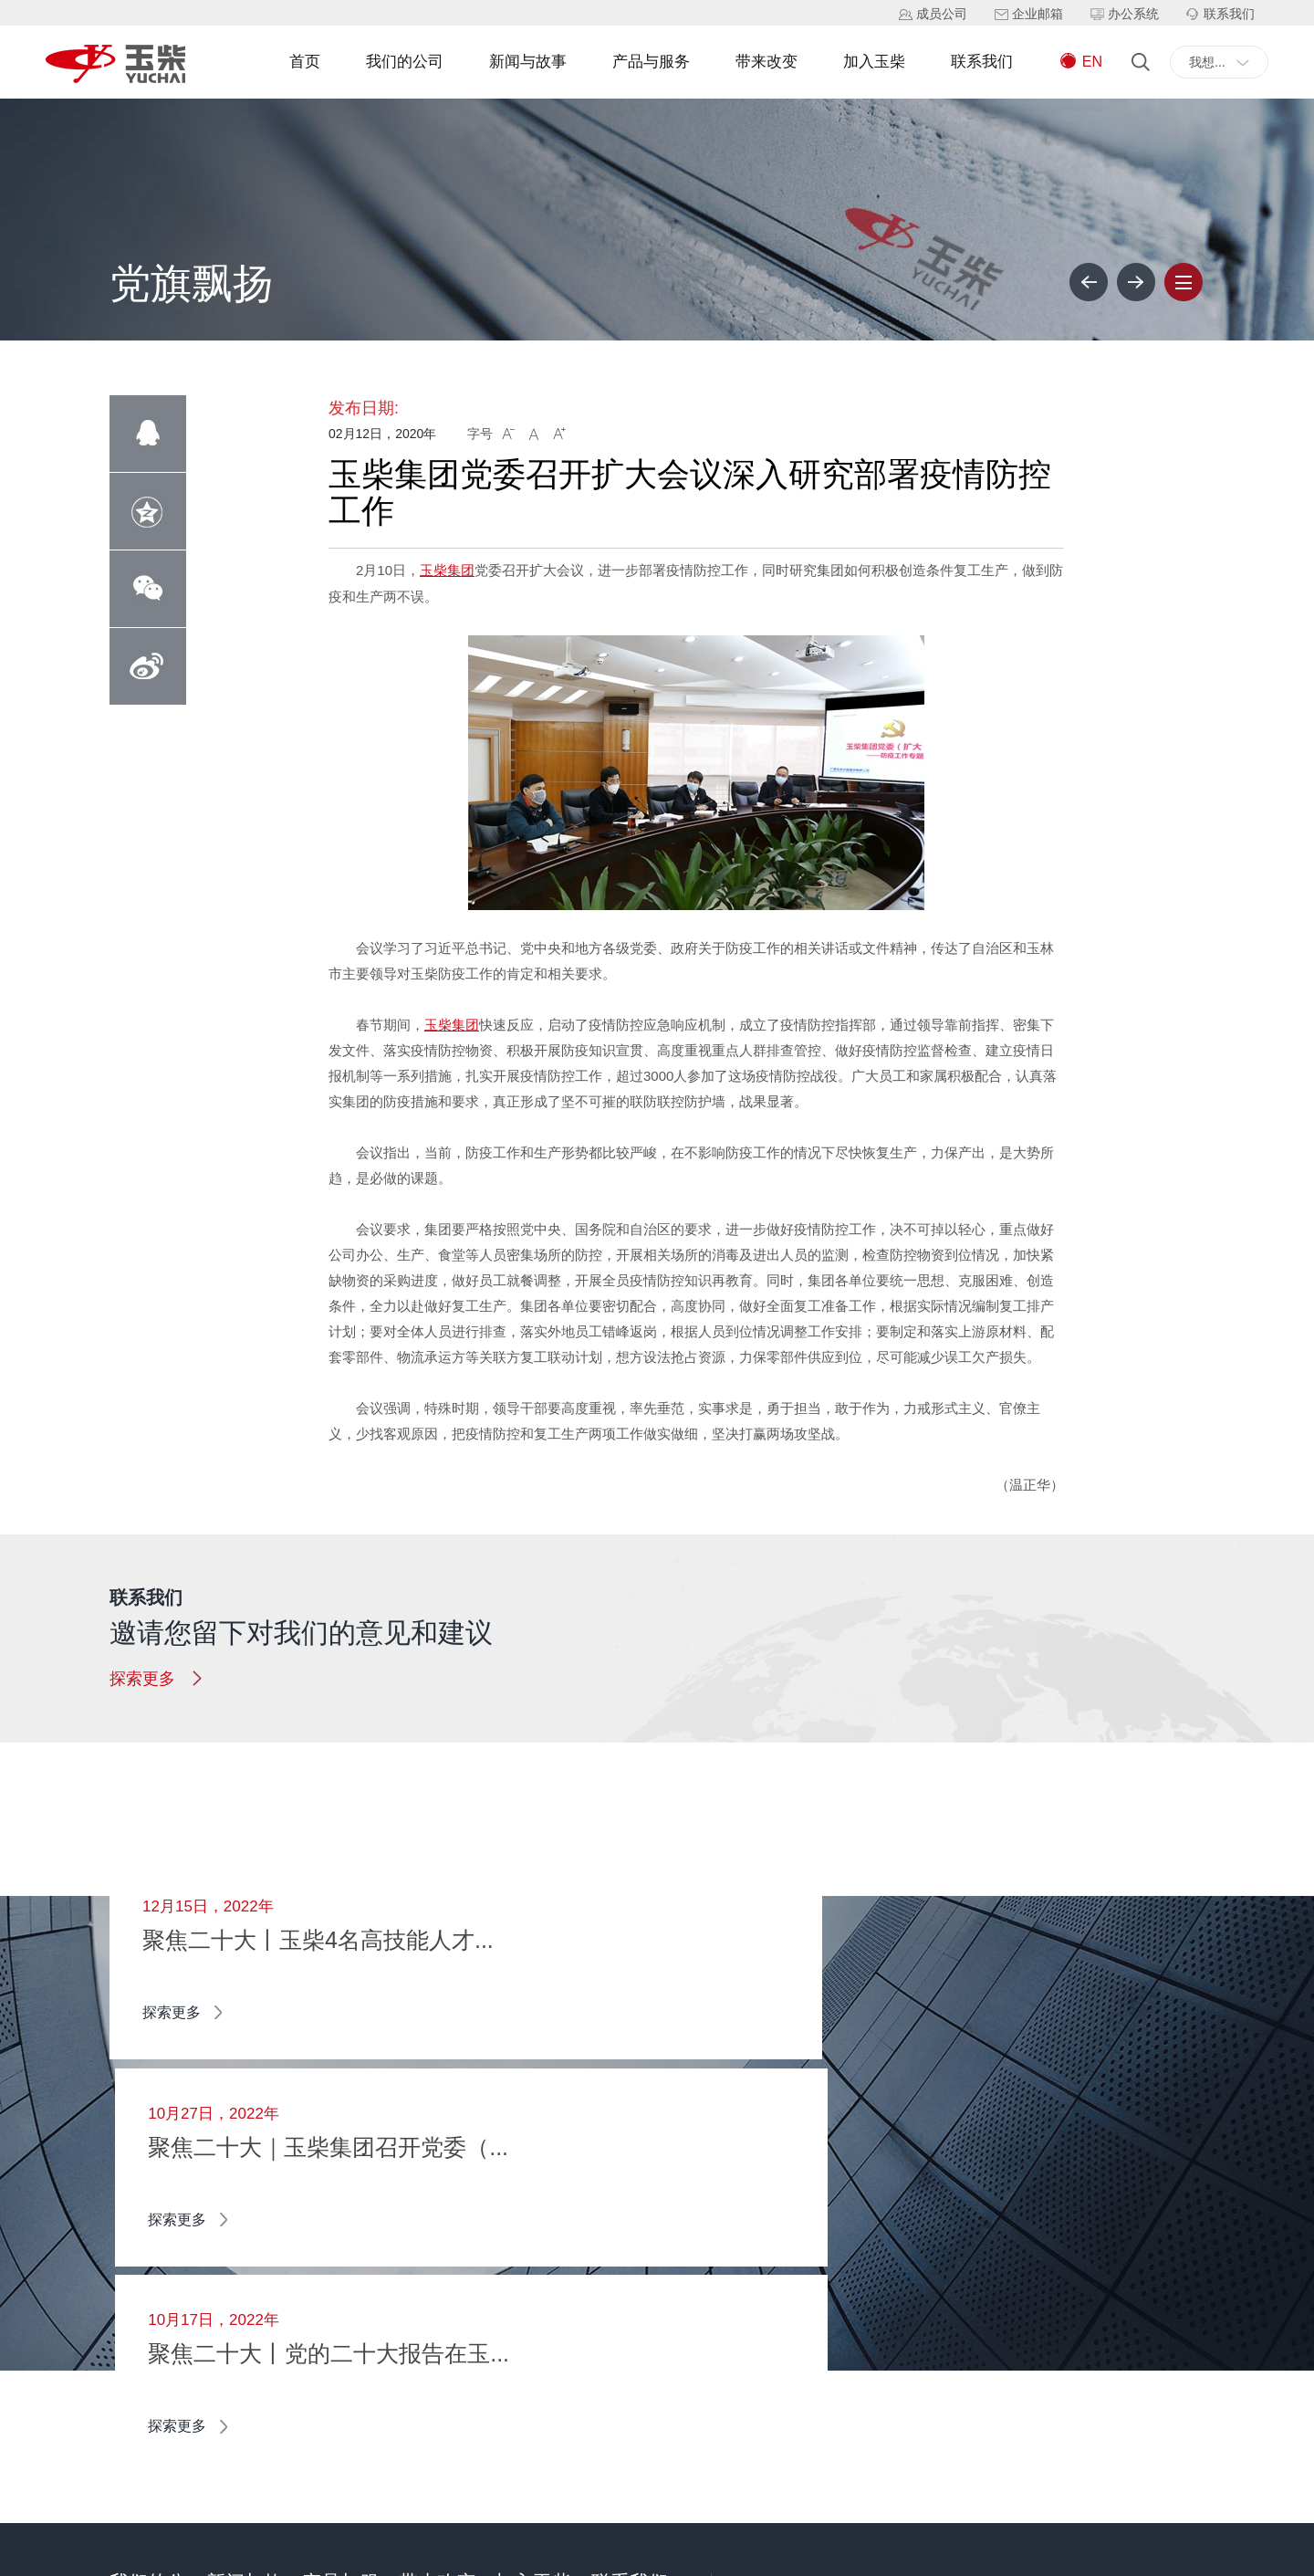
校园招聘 (520, 2222)
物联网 (418, 2251)
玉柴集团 (447, 570)
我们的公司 (404, 61)
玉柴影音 (231, 2366)
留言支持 (616, 2222)
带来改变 (766, 61)
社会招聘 (520, 2251)
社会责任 (135, 2395)
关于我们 (135, 2278)
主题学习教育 (244, 2337)
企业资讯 (231, 2249)
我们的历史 (141, 2307)
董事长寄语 (141, 2249)
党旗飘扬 (231, 2307)
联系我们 (982, 61)
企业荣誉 (135, 2337)
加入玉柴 (874, 61)
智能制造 (424, 2280)
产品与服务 (651, 61)
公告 (219, 2395)
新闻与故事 (528, 61)
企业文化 (135, 2366)
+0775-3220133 (862, 2326)
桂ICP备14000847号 (341, 2552)
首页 (304, 61)
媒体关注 (231, 2278)
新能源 (418, 2222)
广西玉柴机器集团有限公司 (186, 2552)
